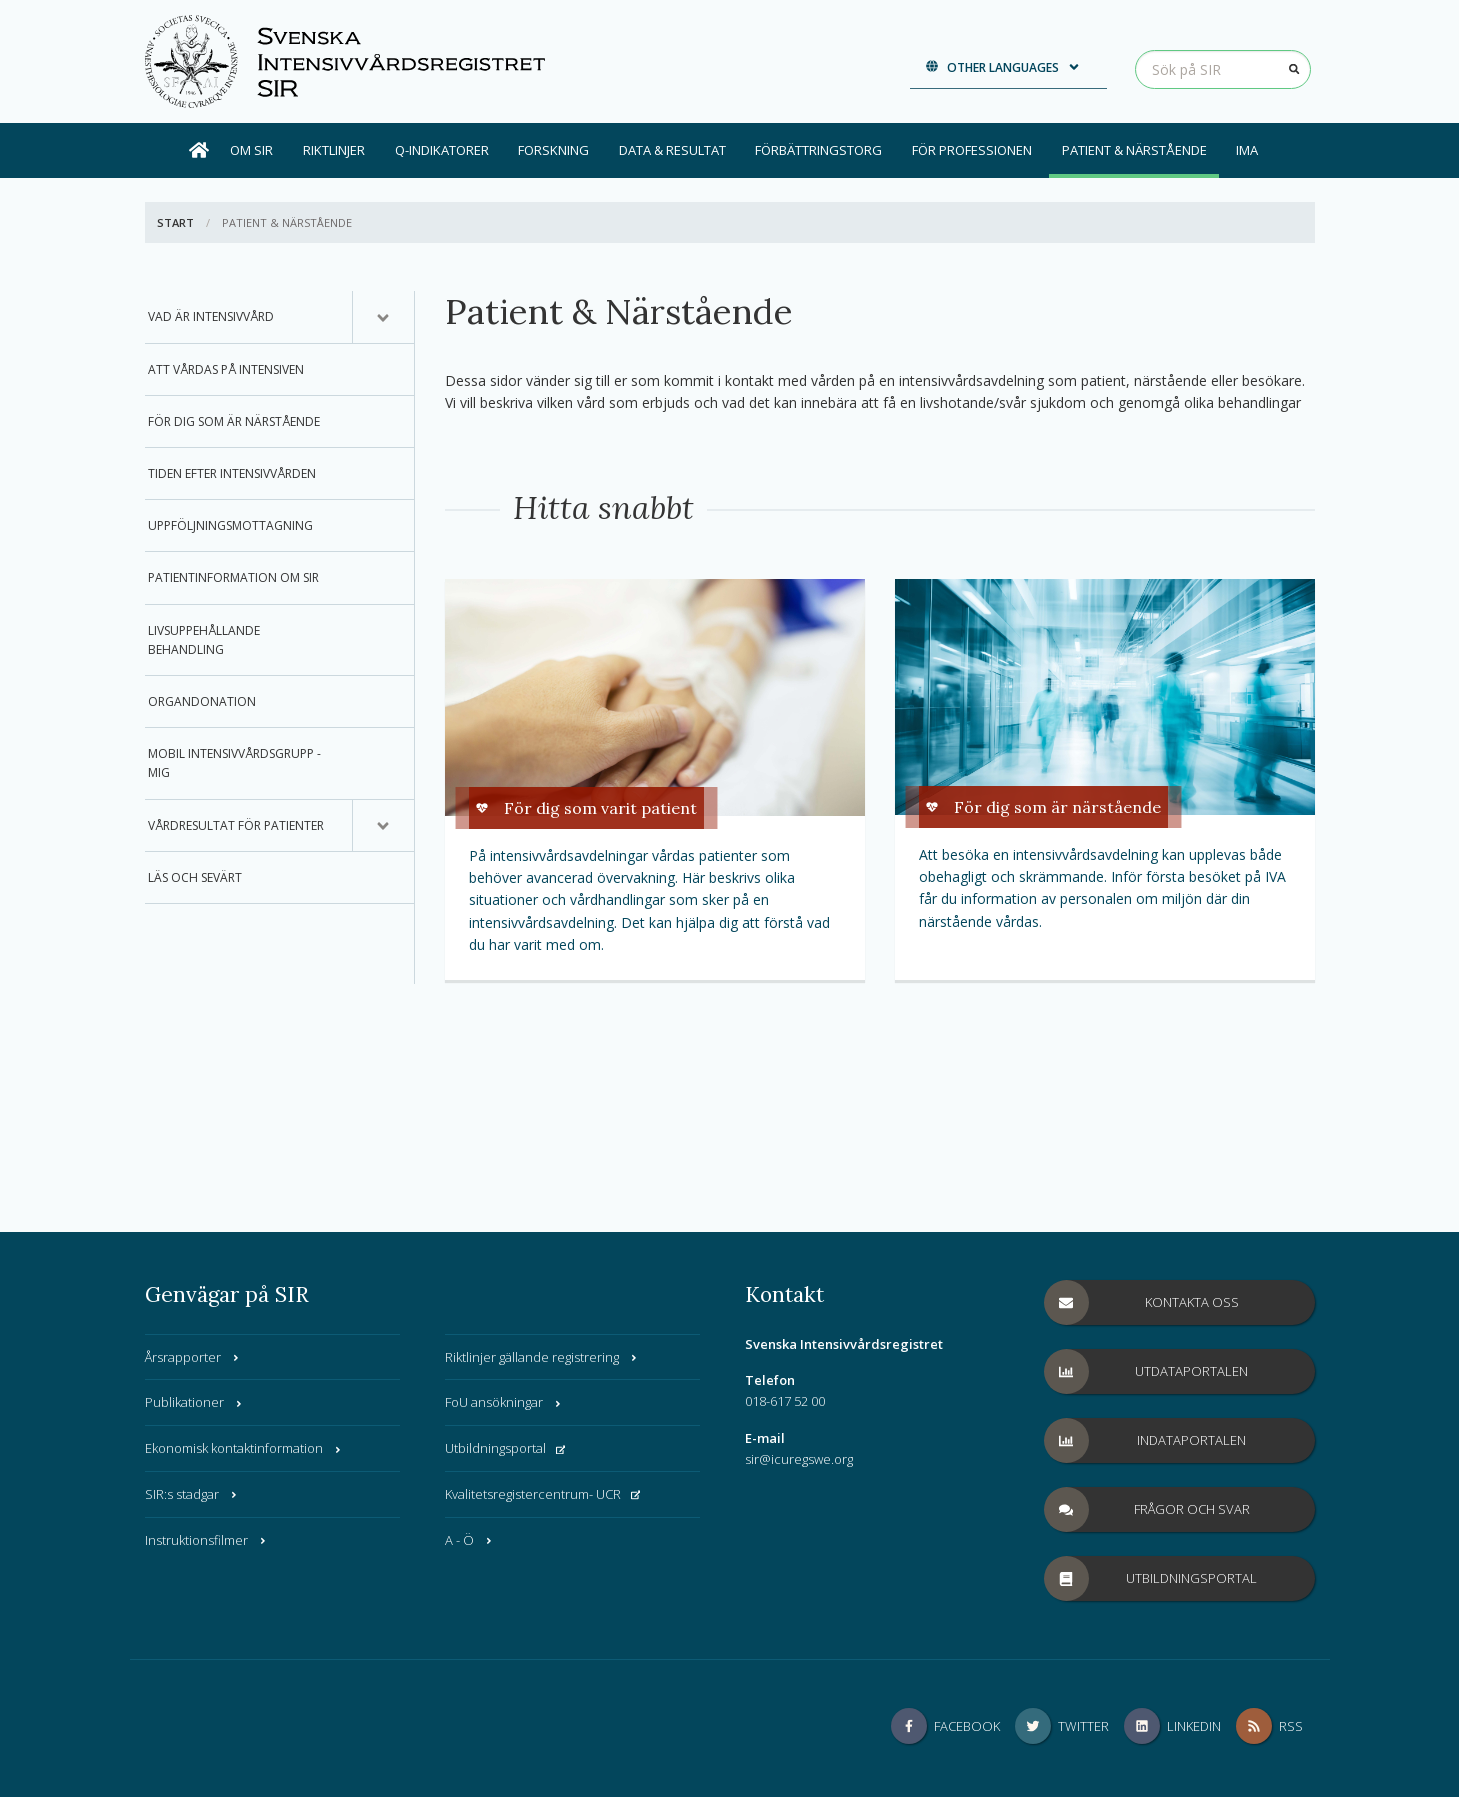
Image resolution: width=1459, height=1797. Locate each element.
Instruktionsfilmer (206, 1540)
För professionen (972, 150)
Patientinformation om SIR (233, 577)
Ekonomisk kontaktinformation (244, 1448)
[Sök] (1295, 69)
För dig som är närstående (234, 421)
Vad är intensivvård (211, 316)
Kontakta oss (1142, 1302)
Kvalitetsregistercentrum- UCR (543, 1494)
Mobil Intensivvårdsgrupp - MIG (234, 763)
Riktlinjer (334, 150)
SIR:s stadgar (192, 1494)
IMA (1247, 150)
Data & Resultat (672, 150)
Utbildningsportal (505, 1448)
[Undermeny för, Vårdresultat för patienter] (383, 826)
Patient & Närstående (1134, 150)
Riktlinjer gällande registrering (542, 1357)
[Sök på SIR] (1223, 69)
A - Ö (469, 1540)
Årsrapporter (193, 1357)
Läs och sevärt (195, 877)
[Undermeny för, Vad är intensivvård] (383, 317)
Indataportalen (1146, 1440)
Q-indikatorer (442, 150)
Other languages (1003, 67)
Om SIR (251, 150)
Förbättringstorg (818, 150)
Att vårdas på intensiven (226, 369)
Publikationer (194, 1402)
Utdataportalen (1147, 1371)
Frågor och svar (1147, 1509)
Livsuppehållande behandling (204, 640)
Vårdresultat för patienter (236, 825)
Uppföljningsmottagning (230, 525)
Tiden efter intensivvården (232, 473)
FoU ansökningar (504, 1402)
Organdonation (202, 701)
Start (175, 222)
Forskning (553, 150)
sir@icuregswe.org (799, 1459)
